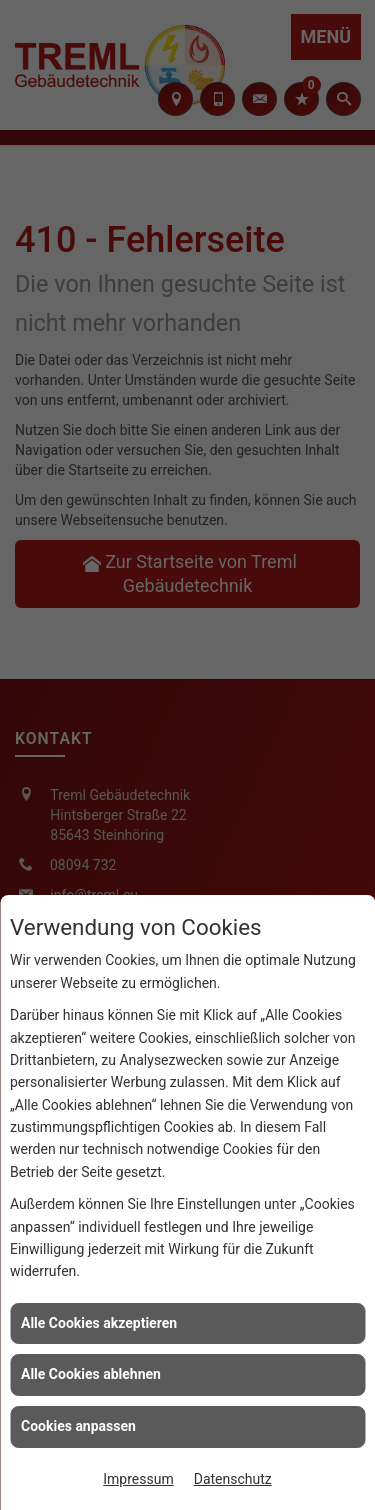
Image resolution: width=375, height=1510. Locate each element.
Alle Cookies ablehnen (91, 1374)
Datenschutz (233, 1479)
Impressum (138, 1479)
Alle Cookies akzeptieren (99, 1323)
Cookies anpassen (78, 1426)
